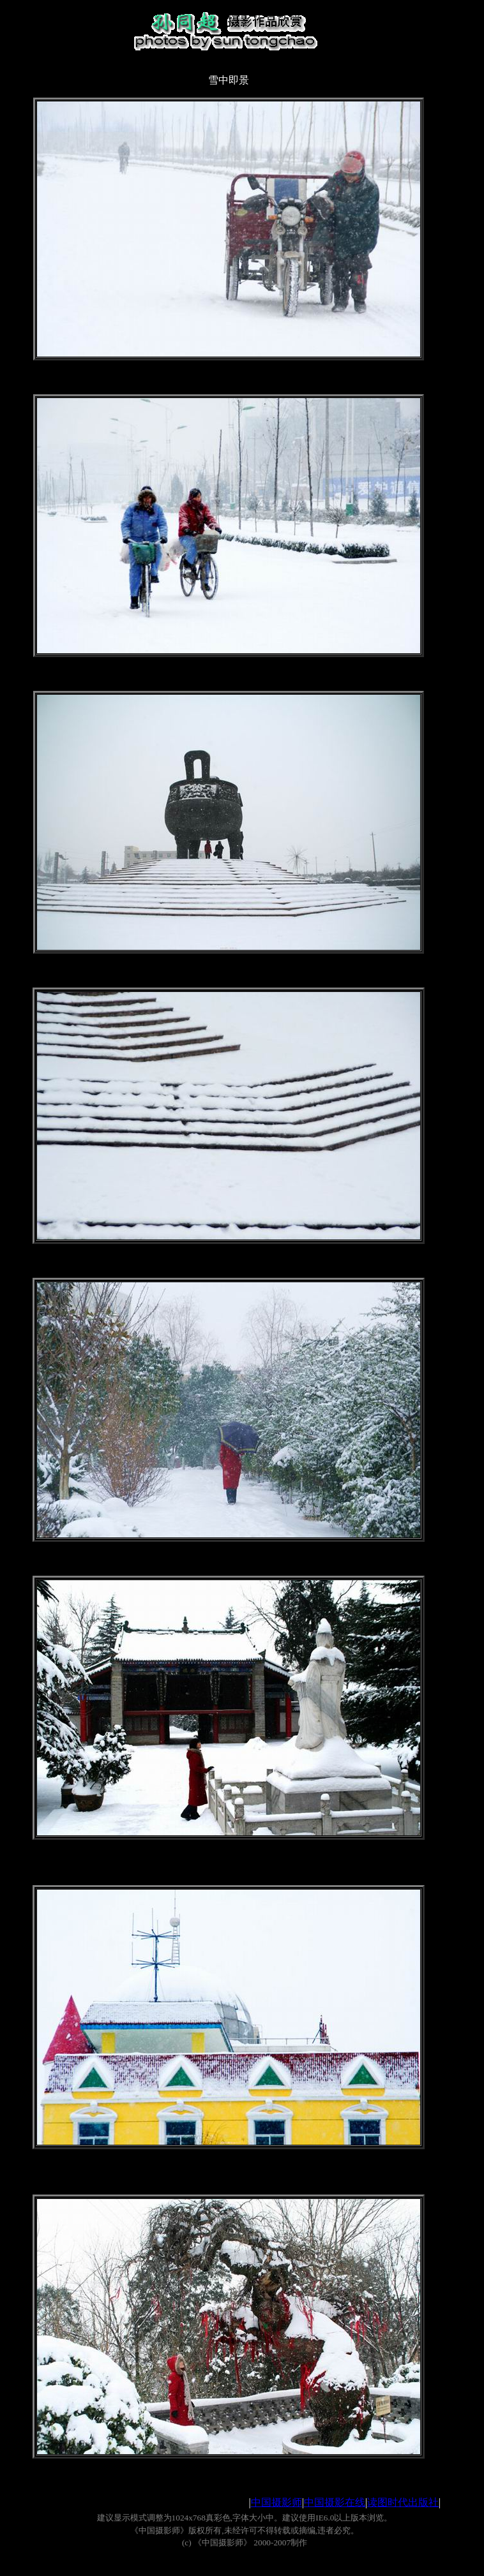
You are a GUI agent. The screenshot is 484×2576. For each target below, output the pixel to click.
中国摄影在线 (334, 2502)
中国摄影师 (276, 2502)
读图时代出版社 (403, 2502)
